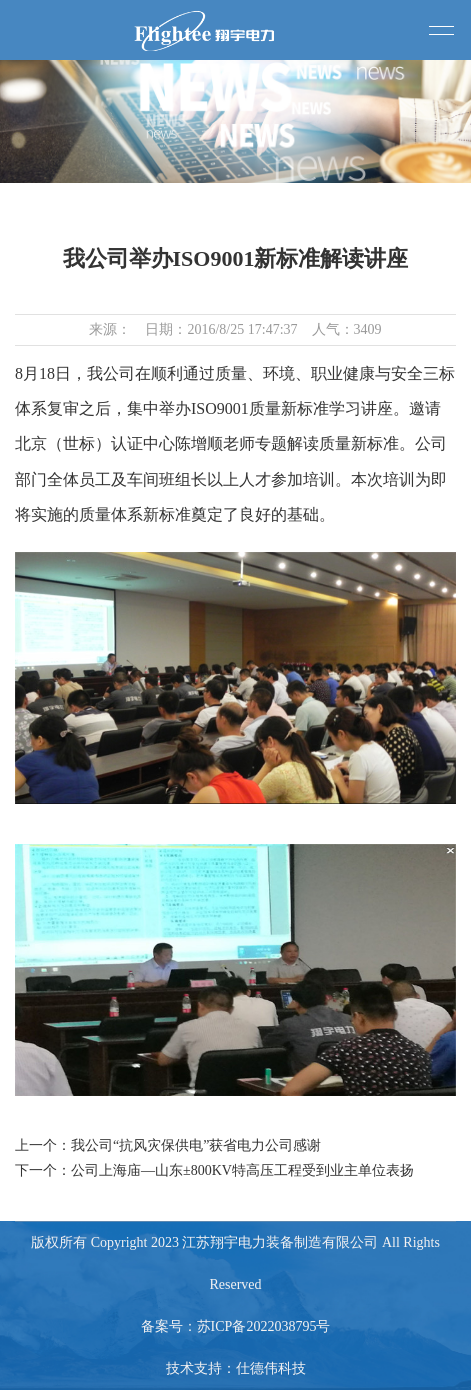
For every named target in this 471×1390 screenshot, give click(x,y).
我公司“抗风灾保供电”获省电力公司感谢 (196, 1145)
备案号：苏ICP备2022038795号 (236, 1326)
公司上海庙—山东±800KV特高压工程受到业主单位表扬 (242, 1170)
